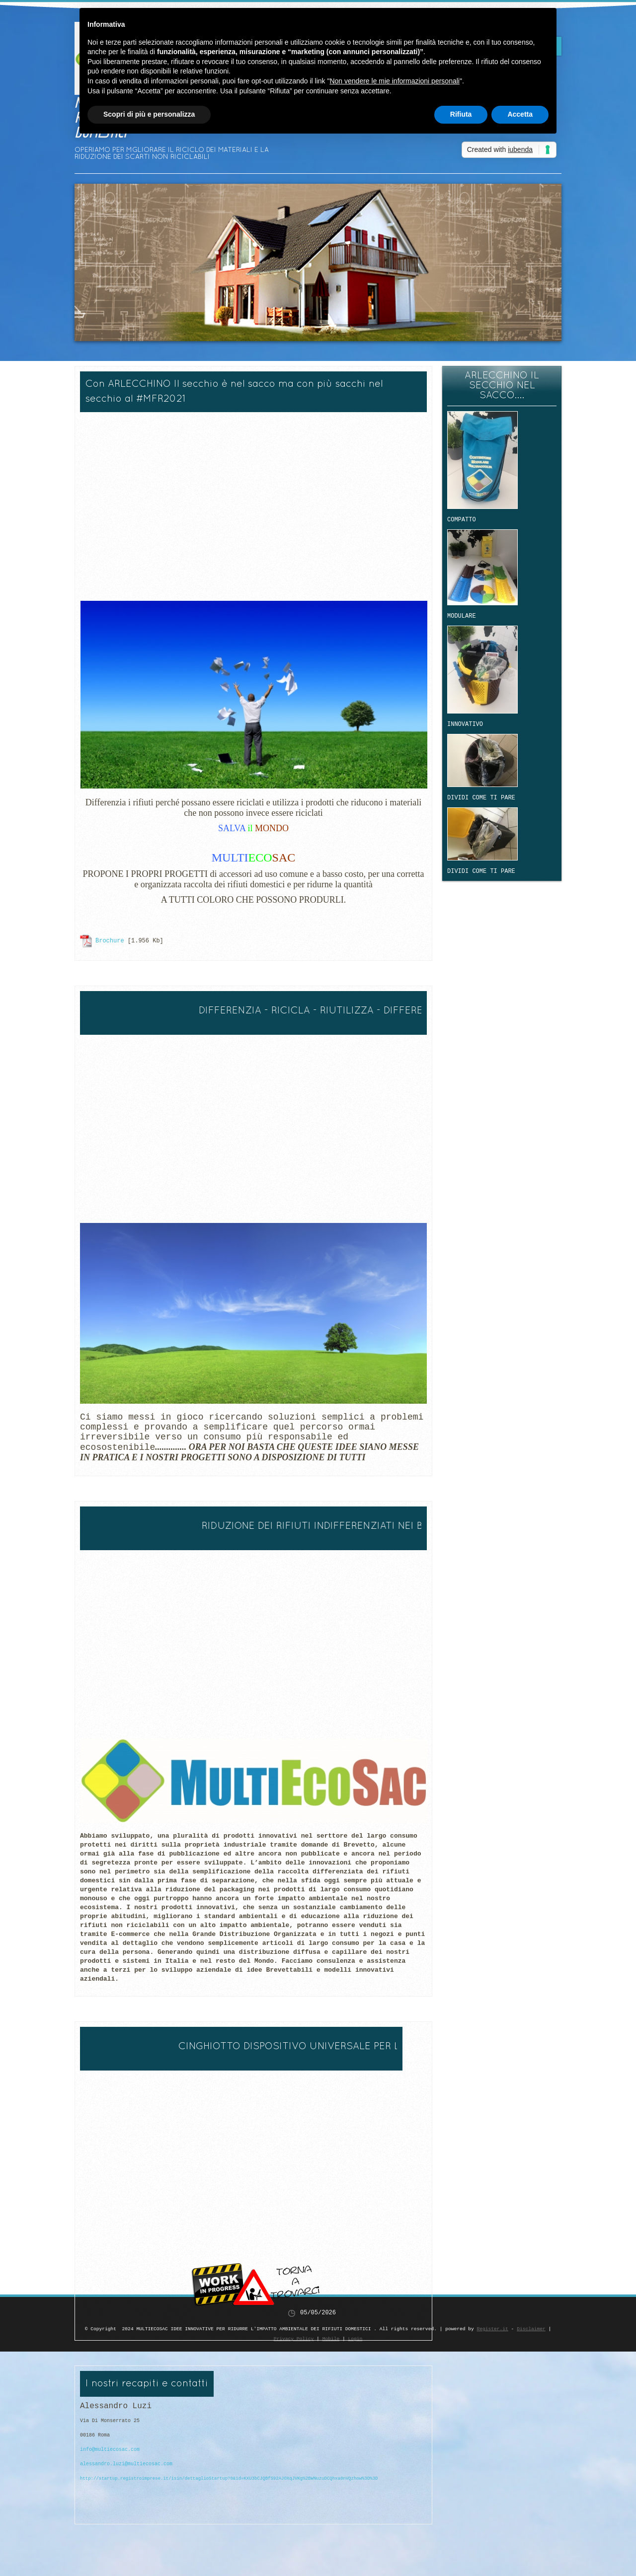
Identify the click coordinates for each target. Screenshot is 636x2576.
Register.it (492, 2329)
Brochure (109, 940)
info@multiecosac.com (110, 2454)
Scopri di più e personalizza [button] (149, 114)
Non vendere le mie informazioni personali (394, 81)
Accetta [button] (520, 114)
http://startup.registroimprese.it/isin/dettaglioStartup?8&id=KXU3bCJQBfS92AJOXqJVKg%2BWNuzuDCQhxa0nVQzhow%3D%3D (229, 2483)
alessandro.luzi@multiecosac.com (126, 2468)
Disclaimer (531, 2329)
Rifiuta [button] (461, 114)
